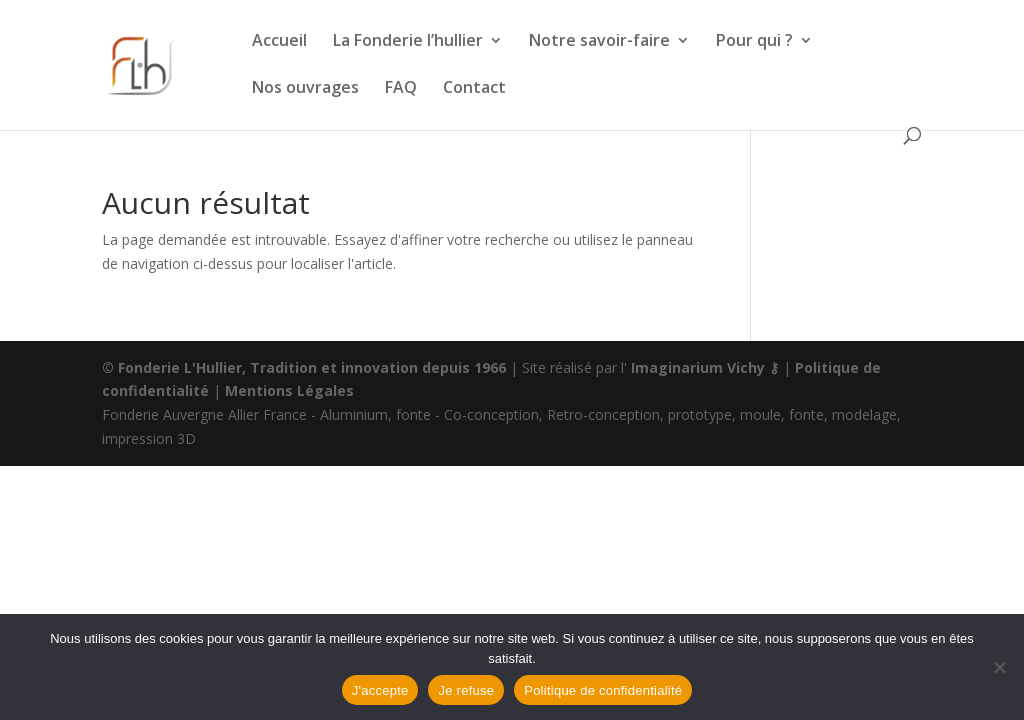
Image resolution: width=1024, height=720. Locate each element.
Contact (474, 89)
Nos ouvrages (305, 89)
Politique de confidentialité (603, 690)
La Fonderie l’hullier (408, 42)
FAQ (401, 89)
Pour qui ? (754, 42)
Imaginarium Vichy (698, 367)
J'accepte (380, 690)
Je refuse (466, 690)
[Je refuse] (999, 667)
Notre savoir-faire (599, 42)
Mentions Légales (289, 390)
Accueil (279, 42)
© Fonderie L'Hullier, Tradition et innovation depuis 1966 (304, 367)
